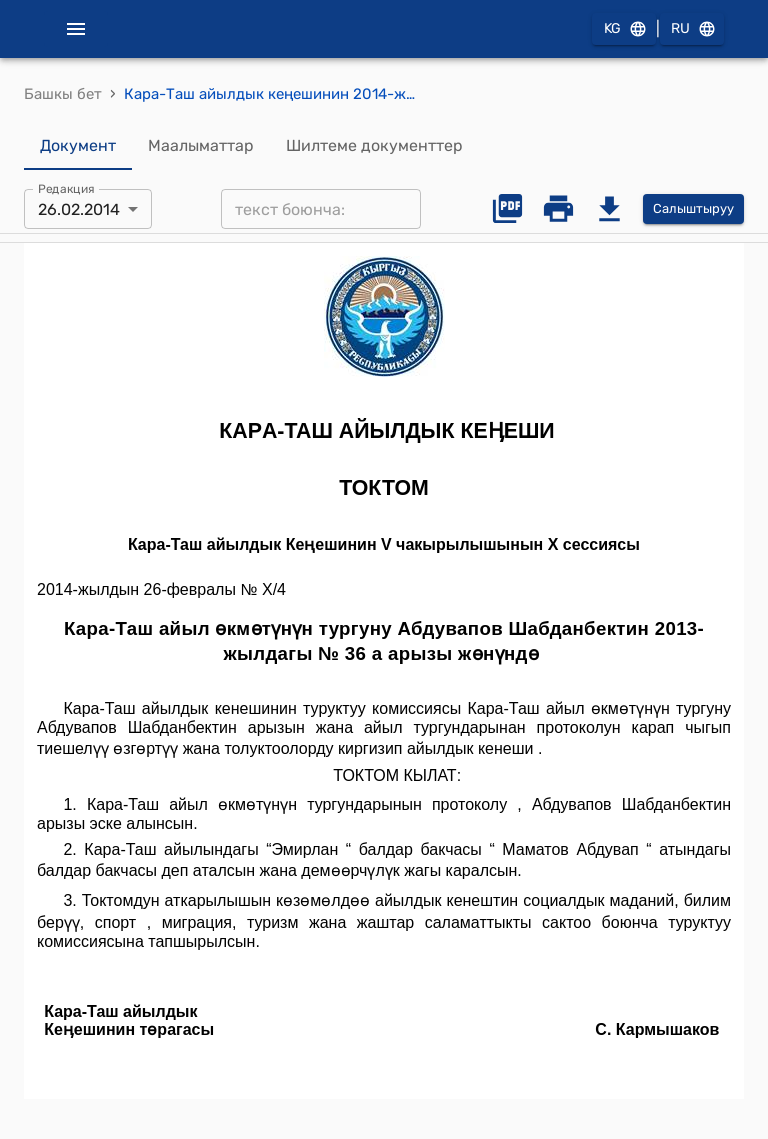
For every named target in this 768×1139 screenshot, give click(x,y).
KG (624, 29)
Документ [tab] (78, 146)
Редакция (66, 189)
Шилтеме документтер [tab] (374, 146)
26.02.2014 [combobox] (79, 209)
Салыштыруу (693, 209)
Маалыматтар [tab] (201, 146)
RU (692, 29)
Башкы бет (63, 94)
